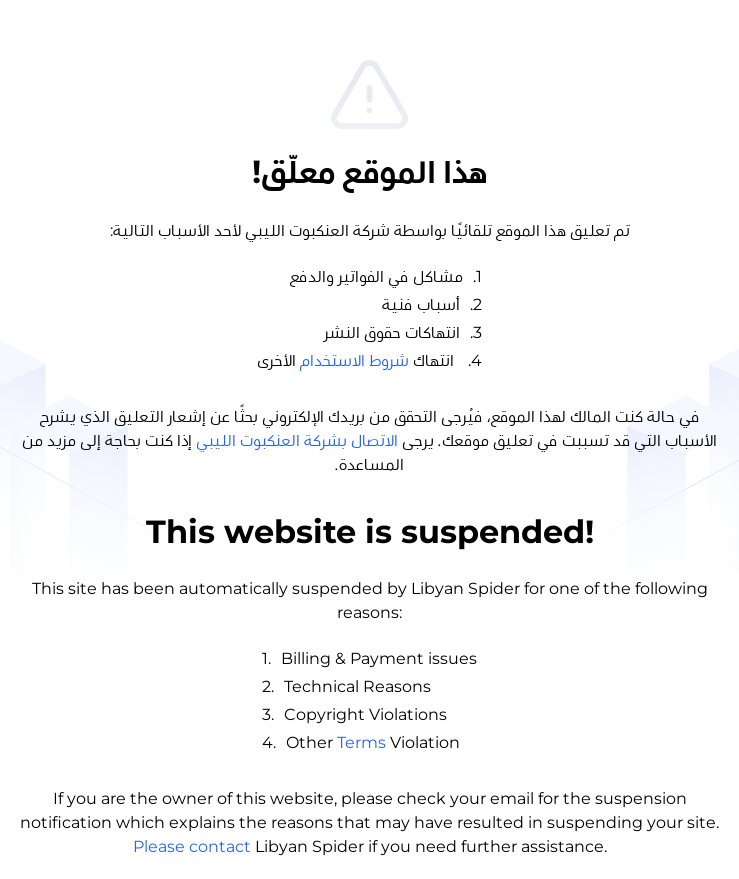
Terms (361, 742)
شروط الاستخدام (354, 361)
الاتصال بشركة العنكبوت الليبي (297, 441)
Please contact (192, 846)
